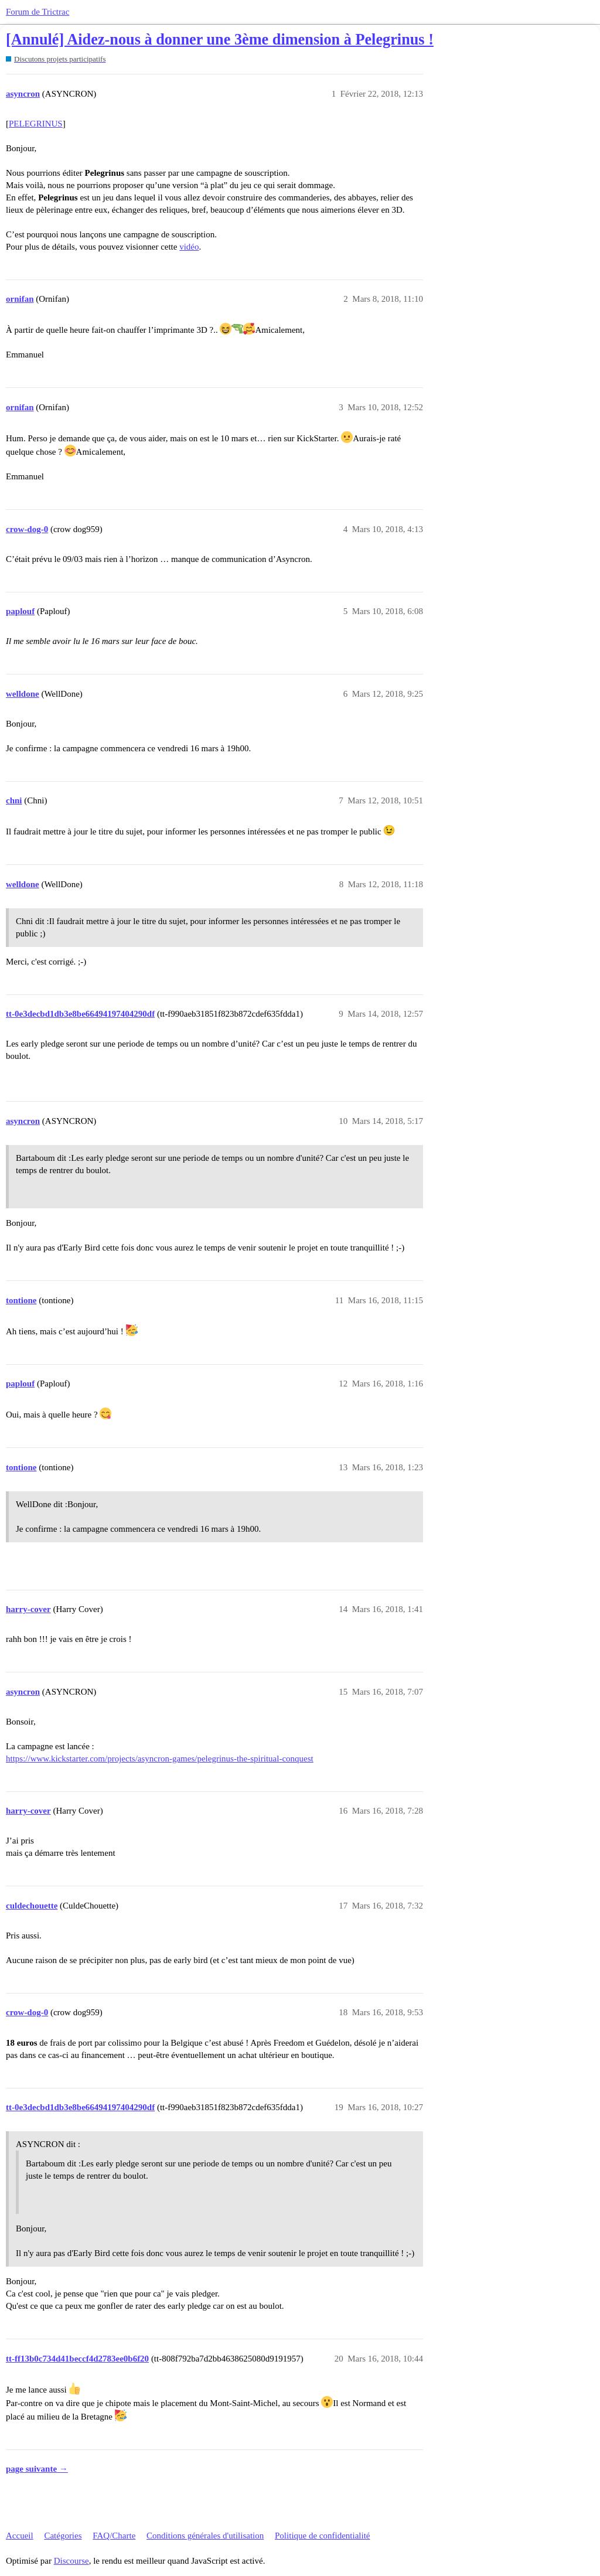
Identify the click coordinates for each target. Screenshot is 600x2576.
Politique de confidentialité (322, 2535)
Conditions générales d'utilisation (205, 2535)
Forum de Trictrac (37, 11)
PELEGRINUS (36, 123)
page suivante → (37, 2468)
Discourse (71, 2560)
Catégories (62, 2535)
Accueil (19, 2535)
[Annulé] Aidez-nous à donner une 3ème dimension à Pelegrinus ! (220, 39)
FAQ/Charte (114, 2535)
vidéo (189, 246)
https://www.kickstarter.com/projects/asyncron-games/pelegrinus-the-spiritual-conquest (159, 1758)
